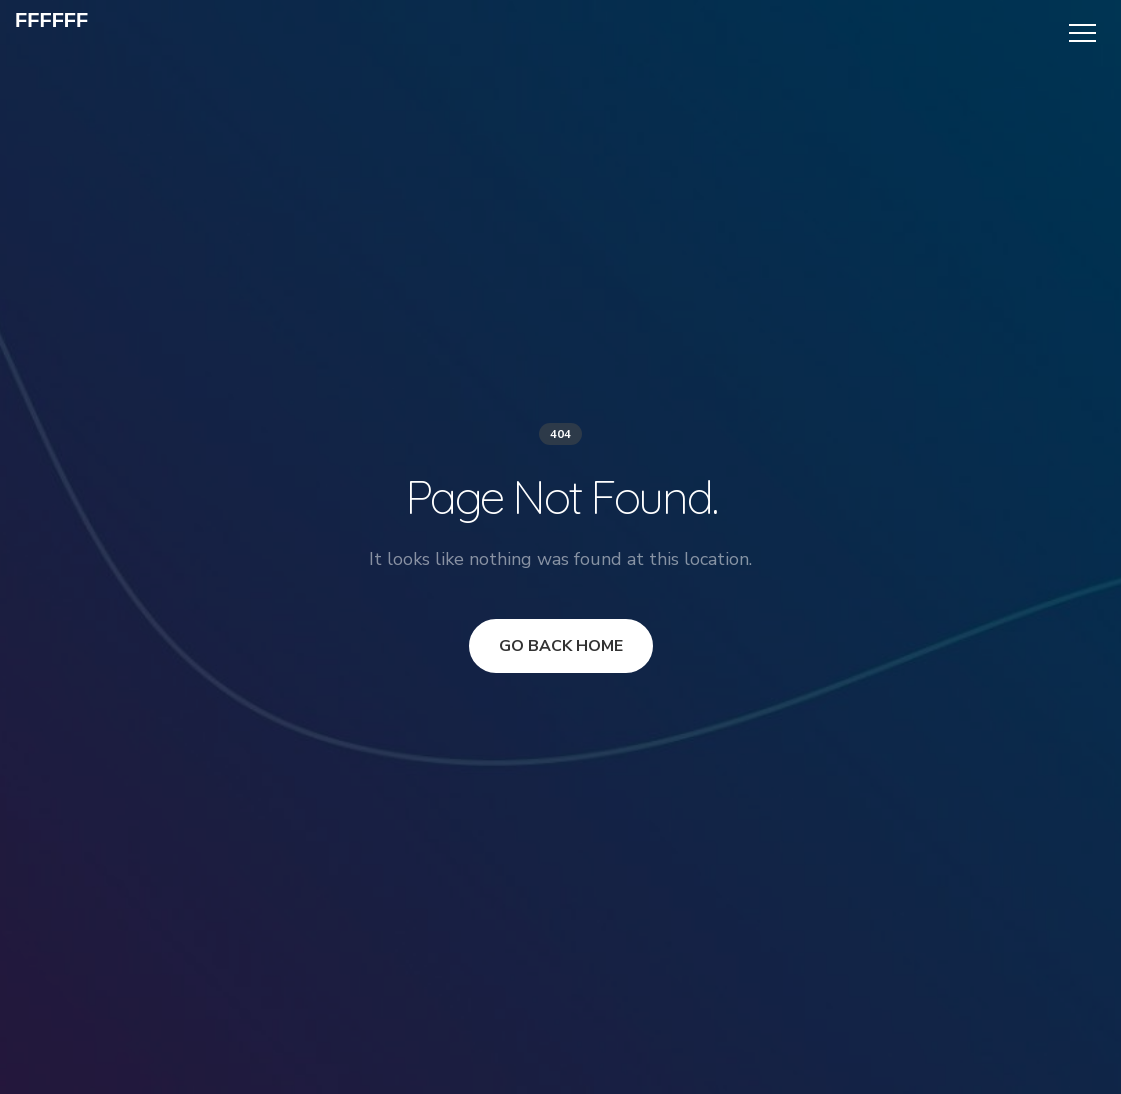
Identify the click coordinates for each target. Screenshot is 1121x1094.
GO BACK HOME (561, 646)
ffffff (51, 20)
